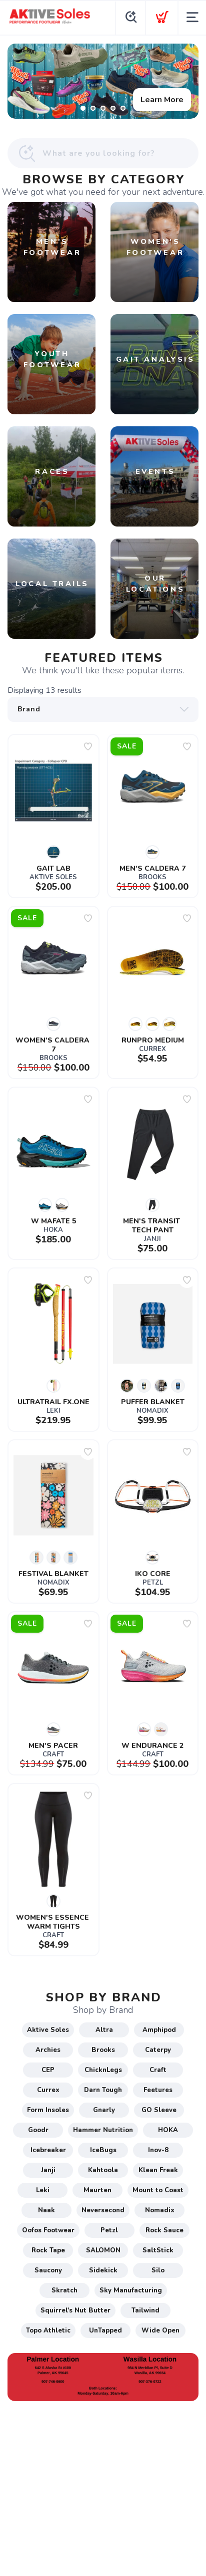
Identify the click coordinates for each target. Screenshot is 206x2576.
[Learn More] (103, 81)
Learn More (162, 99)
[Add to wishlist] (88, 746)
